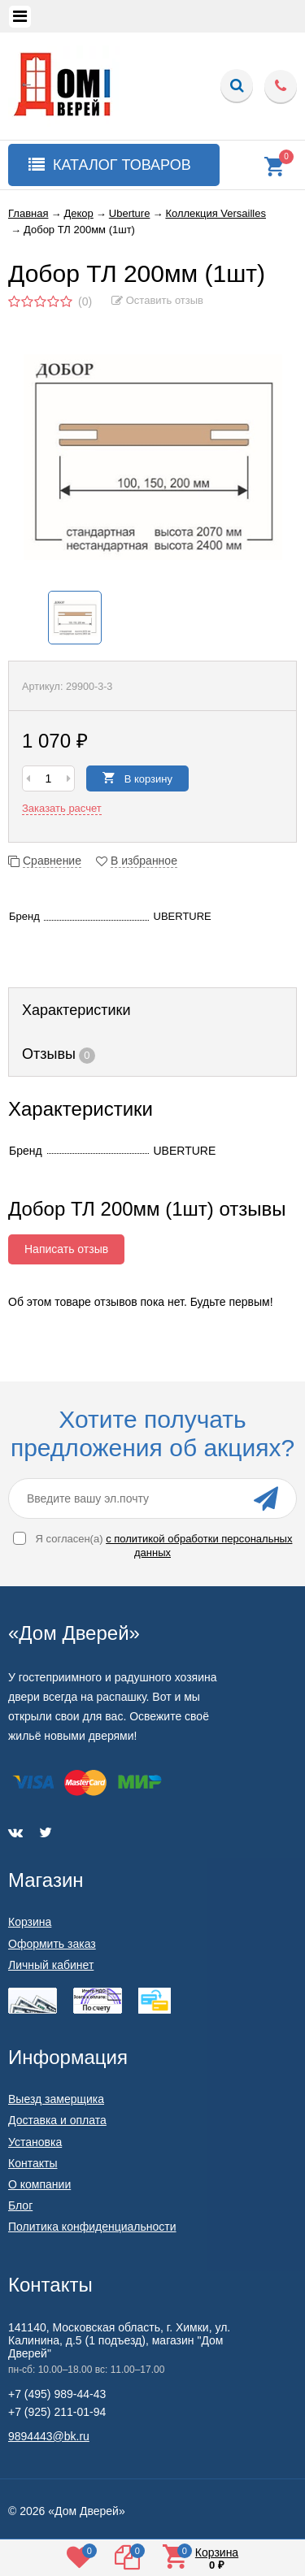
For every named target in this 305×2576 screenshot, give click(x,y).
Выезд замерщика (56, 2098)
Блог (20, 2205)
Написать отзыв (66, 1248)
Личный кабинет (51, 1964)
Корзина (29, 1921)
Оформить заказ (52, 1943)
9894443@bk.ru (48, 2436)
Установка (35, 2142)
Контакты (32, 2163)
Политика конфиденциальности (92, 2226)
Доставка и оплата (57, 2120)
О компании (39, 2184)
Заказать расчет (62, 808)
